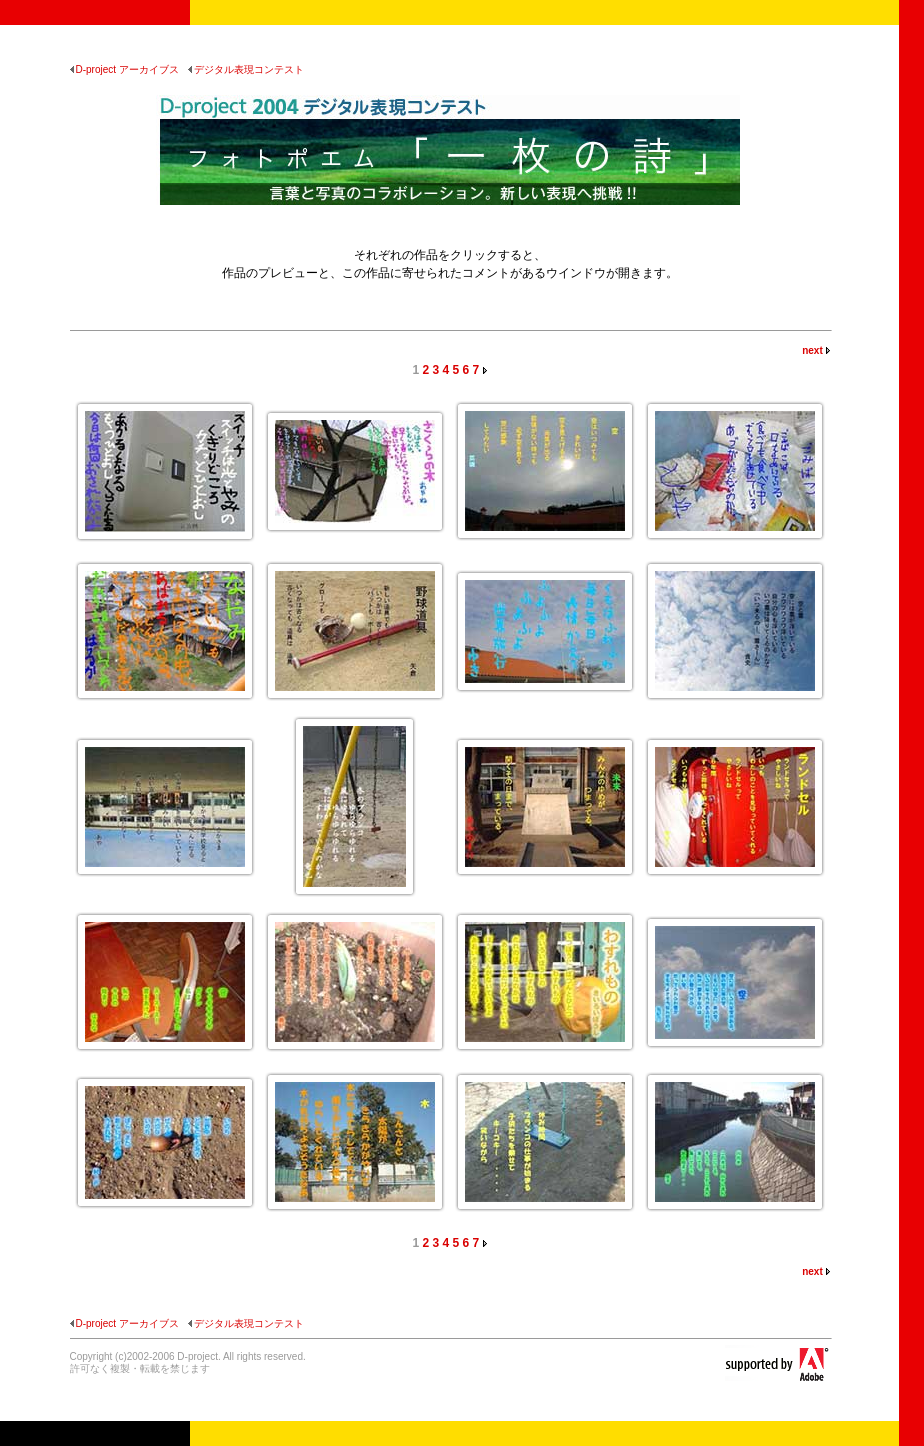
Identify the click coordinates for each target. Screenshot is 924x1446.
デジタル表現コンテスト (246, 69)
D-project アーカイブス (124, 69)
